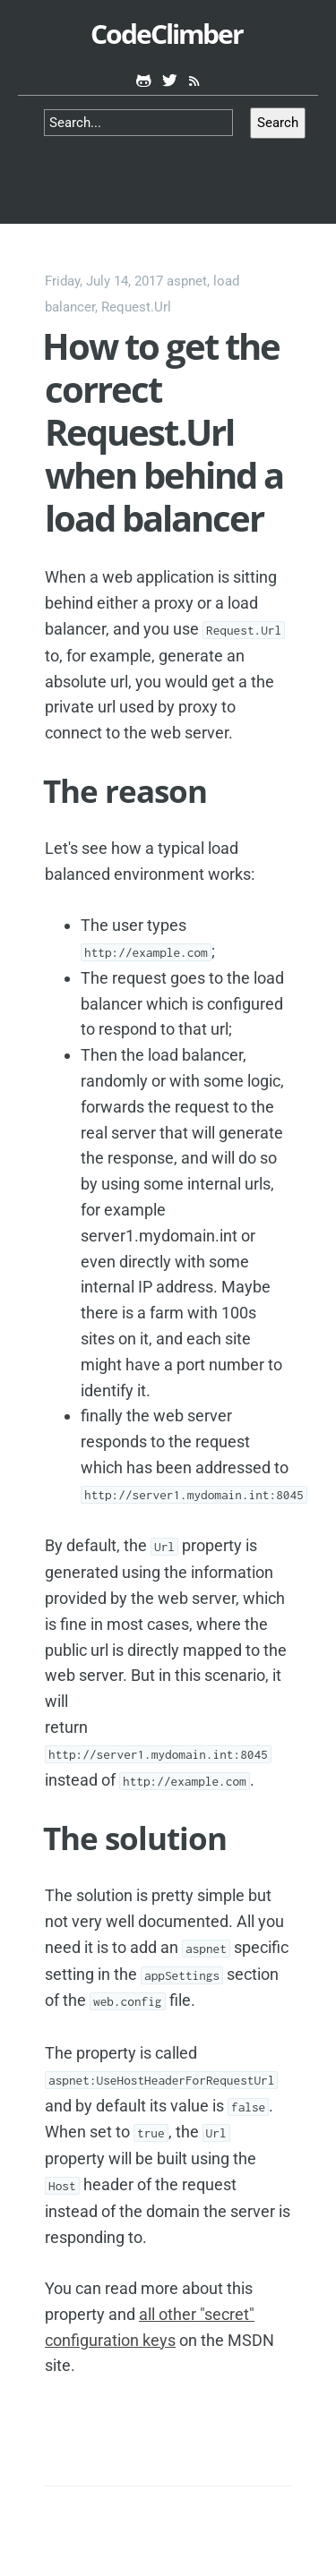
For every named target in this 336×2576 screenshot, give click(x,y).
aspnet (187, 281)
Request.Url (136, 307)
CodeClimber (166, 33)
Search (277, 123)
